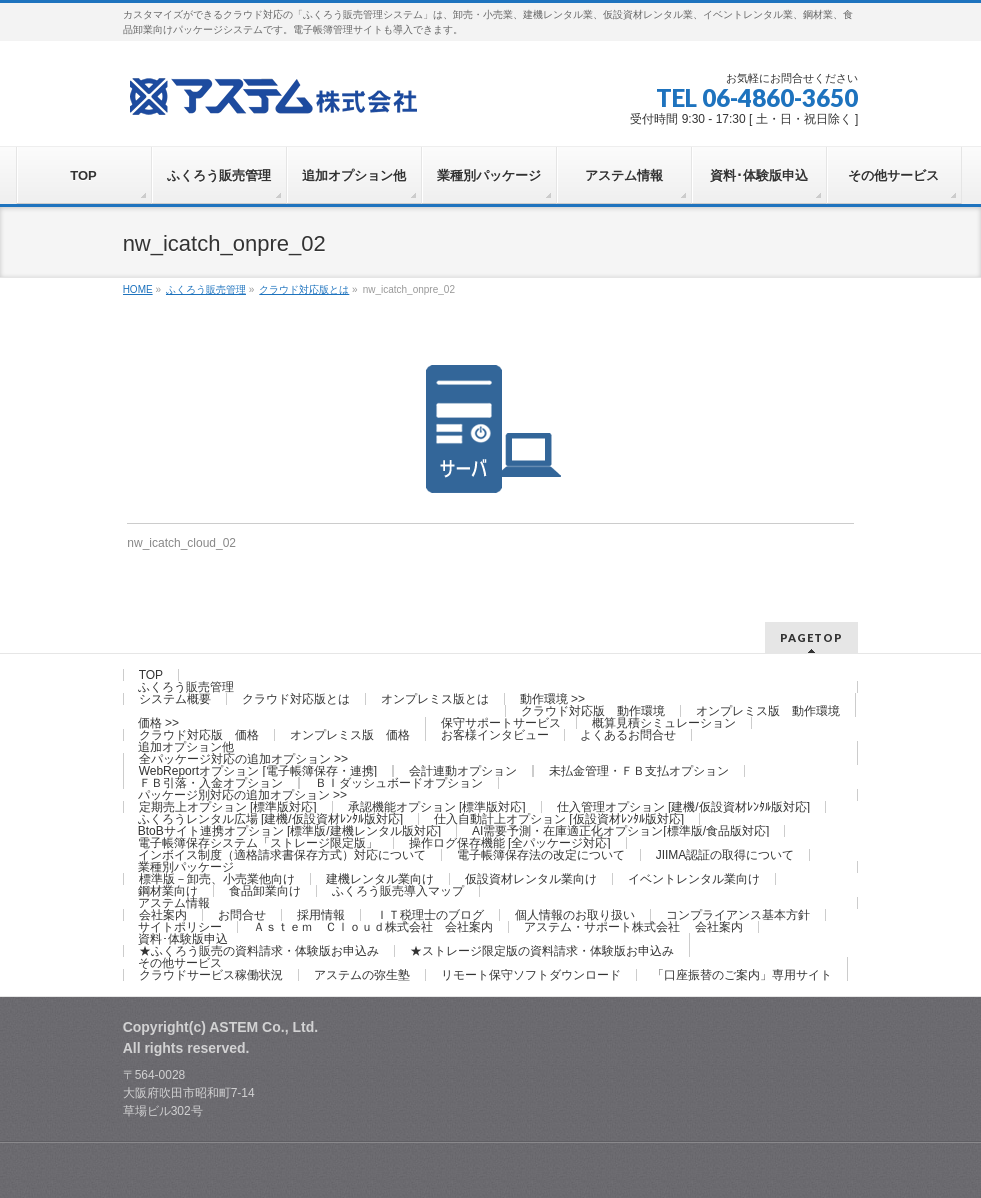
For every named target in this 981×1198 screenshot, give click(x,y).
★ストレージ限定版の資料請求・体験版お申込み (542, 951)
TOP (151, 675)
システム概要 (175, 699)
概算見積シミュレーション (664, 723)
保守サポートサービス (501, 723)
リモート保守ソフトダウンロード (531, 975)
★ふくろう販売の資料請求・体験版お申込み (259, 951)
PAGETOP (811, 637)
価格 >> (158, 723)
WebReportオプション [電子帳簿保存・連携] (258, 771)
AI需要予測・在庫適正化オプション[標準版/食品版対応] (620, 831)
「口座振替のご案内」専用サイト (742, 975)
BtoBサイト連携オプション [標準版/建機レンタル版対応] (289, 831)
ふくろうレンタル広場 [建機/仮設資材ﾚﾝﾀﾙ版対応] (270, 819)
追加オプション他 (186, 747)
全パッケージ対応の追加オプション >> (243, 759)
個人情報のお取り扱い (575, 915)
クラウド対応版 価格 (199, 735)
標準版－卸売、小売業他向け (217, 879)
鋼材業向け (168, 891)
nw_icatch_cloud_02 (181, 543)
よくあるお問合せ (628, 735)
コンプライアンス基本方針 (738, 915)
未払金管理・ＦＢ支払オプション (639, 771)
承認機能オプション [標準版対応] (437, 807)
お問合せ (242, 915)
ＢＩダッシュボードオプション (399, 783)
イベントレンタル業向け (694, 879)
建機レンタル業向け (380, 879)
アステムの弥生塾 (362, 975)
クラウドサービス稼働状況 (211, 975)
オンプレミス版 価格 (350, 735)
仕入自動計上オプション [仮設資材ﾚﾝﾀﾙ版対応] (559, 819)
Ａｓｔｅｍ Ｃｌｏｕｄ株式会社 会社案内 (373, 927)
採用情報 (321, 915)
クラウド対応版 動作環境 (593, 711)
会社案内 (163, 915)
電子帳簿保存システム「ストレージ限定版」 (258, 843)
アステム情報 (174, 903)
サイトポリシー (180, 927)
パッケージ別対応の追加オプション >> (242, 795)
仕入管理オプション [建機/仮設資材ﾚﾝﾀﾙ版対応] (683, 807)
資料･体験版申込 (183, 939)
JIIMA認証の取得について (725, 855)
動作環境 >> (552, 699)
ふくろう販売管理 (186, 687)
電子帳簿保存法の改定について (541, 855)
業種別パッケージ (186, 867)
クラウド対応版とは (296, 699)
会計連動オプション (463, 771)
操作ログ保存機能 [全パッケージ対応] (510, 843)
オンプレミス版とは (435, 699)
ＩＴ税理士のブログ (430, 915)
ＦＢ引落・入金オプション (211, 783)
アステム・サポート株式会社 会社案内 (633, 927)
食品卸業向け (265, 891)
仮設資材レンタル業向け (531, 879)
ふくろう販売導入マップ (398, 891)
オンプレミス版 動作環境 (768, 711)
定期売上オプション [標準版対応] (228, 807)
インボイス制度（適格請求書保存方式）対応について (282, 855)
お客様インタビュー (495, 735)
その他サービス (180, 963)
